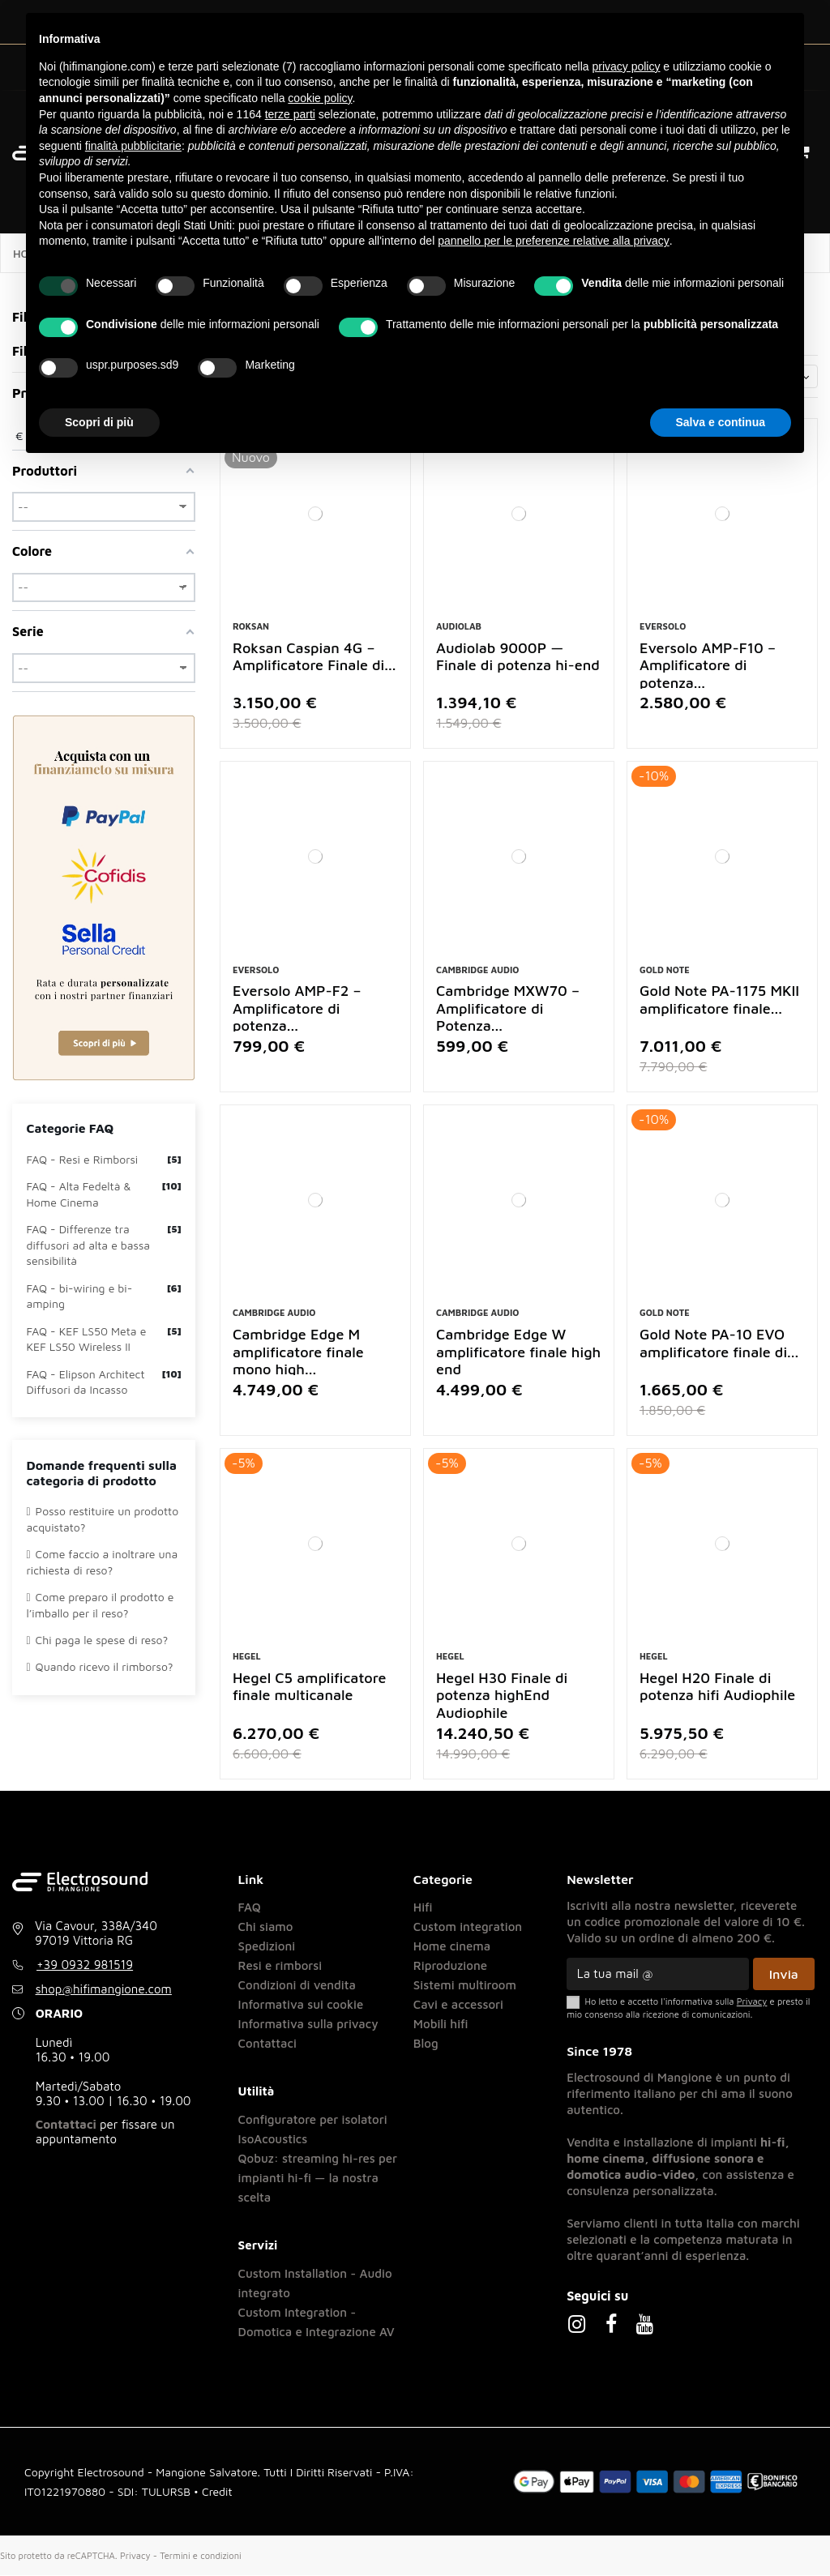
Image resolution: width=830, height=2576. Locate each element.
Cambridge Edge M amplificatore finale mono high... (298, 1352)
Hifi (423, 1907)
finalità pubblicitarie (133, 145)
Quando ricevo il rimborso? (100, 1666)
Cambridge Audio (477, 969)
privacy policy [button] (626, 66)
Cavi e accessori (458, 2004)
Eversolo (663, 626)
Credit (217, 2491)
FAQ (249, 1907)
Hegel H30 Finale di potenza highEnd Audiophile (501, 1695)
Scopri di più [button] (99, 422)
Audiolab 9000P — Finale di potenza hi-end (518, 656)
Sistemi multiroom (464, 1985)
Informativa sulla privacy (308, 2024)
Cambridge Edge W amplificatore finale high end (518, 1352)
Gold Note (665, 969)
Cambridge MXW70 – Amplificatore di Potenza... (508, 1009)
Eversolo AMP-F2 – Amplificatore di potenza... (297, 1009)
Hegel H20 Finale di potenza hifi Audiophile (717, 1686)
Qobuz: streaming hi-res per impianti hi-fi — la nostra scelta (317, 2178)
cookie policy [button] (320, 98)
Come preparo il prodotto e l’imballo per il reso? (100, 1605)
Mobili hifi (440, 2024)
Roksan (251, 626)
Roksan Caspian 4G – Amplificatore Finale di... (314, 656)
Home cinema (451, 1946)
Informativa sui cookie (301, 2004)
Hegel (247, 1656)
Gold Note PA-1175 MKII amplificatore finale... (719, 1000)
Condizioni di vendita (297, 1985)
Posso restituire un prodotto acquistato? (103, 1519)
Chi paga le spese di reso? (98, 1640)
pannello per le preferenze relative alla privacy (554, 240)
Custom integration (467, 1926)
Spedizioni (267, 1946)
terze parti (290, 114)
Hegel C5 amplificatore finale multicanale (309, 1686)
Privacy (135, 2555)
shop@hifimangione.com (104, 1990)
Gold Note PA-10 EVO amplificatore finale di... (719, 1343)
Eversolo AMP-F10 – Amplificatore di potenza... (708, 665)
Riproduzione (450, 1965)
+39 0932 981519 (84, 1965)
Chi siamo (265, 1926)
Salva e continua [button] (720, 422)
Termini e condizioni (200, 2555)
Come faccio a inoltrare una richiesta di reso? (102, 1562)
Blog (426, 2043)
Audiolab (458, 626)
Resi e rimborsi (280, 1965)
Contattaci (66, 2125)
